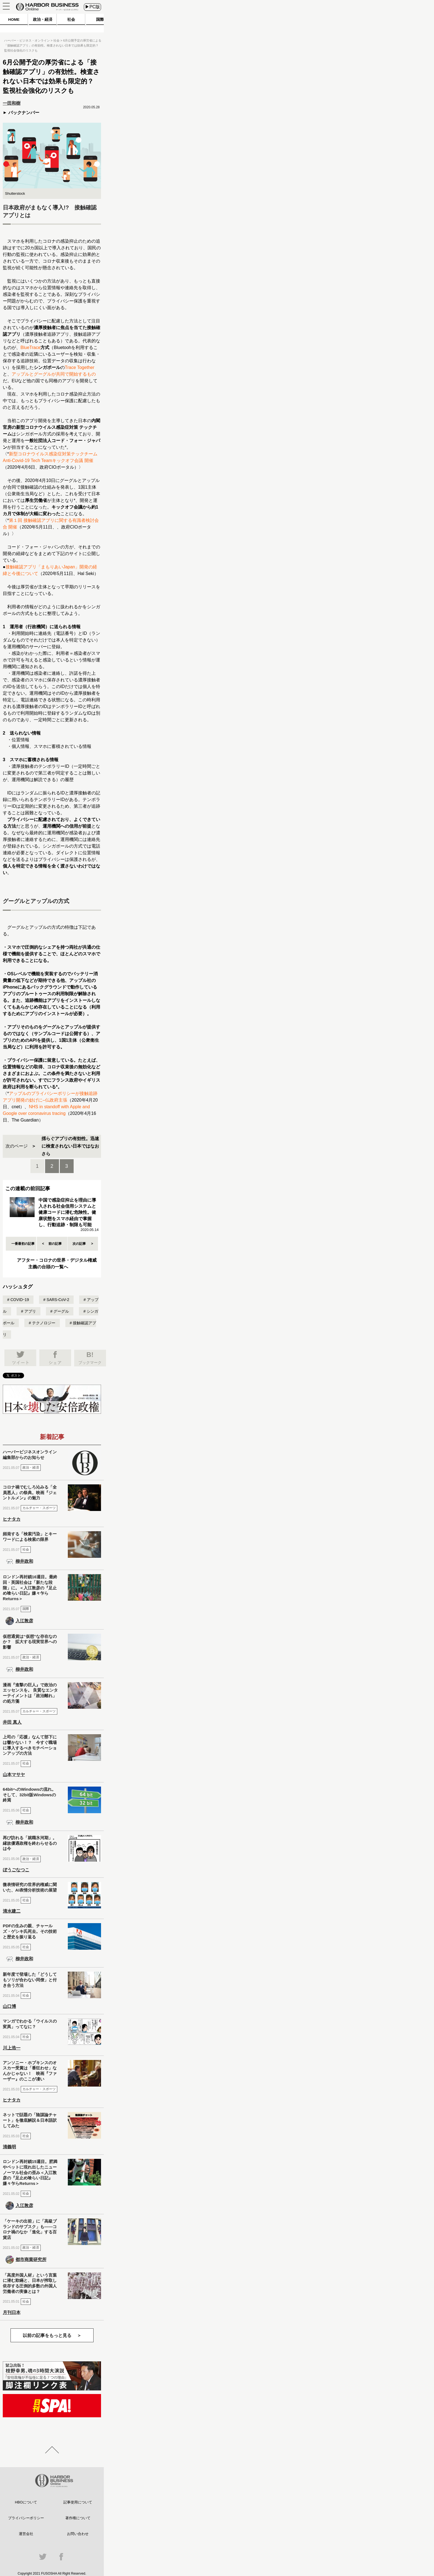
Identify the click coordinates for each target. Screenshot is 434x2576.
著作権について (78, 2518)
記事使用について (77, 2502)
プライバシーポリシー (26, 2518)
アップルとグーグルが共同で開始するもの (54, 374)
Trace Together (79, 367)
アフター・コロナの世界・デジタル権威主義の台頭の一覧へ (57, 1263)
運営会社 (26, 2534)
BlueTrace (30, 347)
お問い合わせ (78, 2534)
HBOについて (26, 2502)
